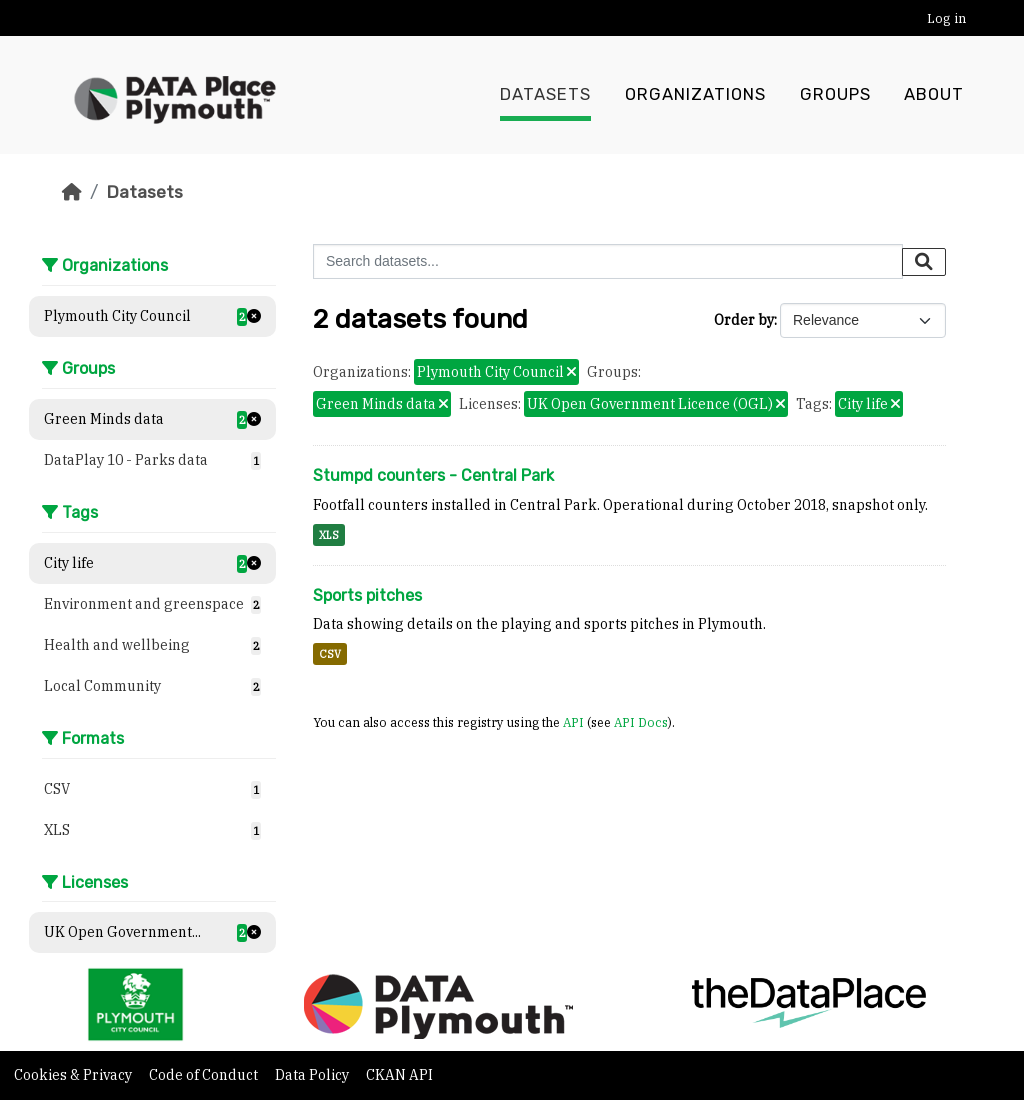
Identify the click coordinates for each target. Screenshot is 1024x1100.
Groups (835, 95)
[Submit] (924, 262)
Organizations (695, 95)
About (934, 95)
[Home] (72, 192)
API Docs (641, 722)
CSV (330, 654)
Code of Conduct (205, 1075)
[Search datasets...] (608, 261)
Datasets (545, 95)
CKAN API (399, 1075)
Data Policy (313, 1075)
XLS (329, 535)
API (573, 722)
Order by (744, 320)
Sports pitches (367, 595)
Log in (946, 18)
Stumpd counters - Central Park (433, 475)
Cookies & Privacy (74, 1075)
